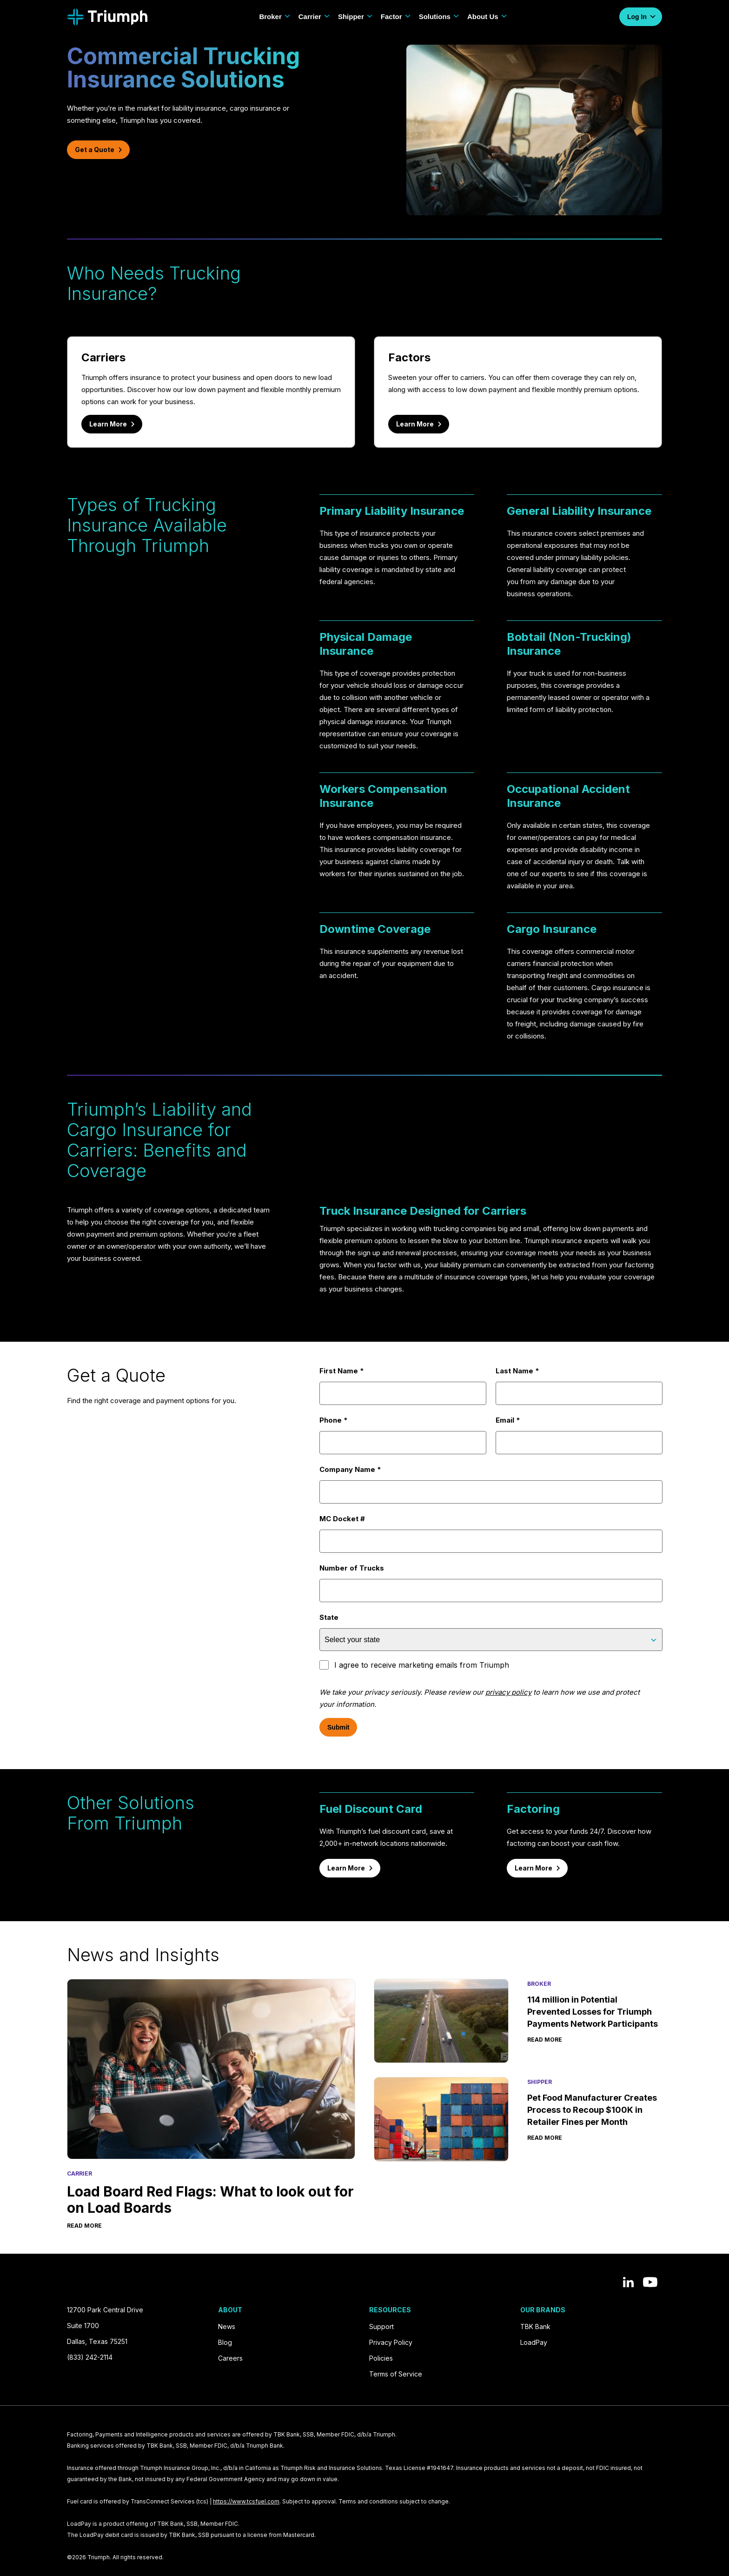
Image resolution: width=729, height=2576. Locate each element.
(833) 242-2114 (90, 2357)
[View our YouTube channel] (650, 2282)
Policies (381, 2358)
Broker (275, 16)
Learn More (111, 424)
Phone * (402, 1435)
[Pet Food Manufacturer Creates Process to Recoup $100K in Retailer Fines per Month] (441, 2119)
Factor (396, 16)
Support (381, 2326)
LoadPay (533, 2342)
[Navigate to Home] (107, 17)
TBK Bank (535, 2326)
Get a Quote (98, 149)
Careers (230, 2358)
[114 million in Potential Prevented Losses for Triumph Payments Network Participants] (441, 2021)
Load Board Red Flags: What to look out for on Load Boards (210, 2199)
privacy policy (508, 1692)
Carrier (314, 16)
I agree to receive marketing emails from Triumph (414, 1665)
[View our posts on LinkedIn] (628, 2282)
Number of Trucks (491, 1583)
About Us (487, 16)
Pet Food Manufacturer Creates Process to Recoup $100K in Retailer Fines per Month (592, 2110)
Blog (225, 2342)
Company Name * (491, 1484)
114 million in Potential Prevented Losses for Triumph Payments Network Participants (592, 2012)
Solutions (439, 16)
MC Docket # (491, 1533)
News (226, 2326)
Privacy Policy (390, 2342)
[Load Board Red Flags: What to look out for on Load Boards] (211, 2069)
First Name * (402, 1385)
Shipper (355, 16)
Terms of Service (395, 2374)
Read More (84, 2225)
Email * (578, 1435)
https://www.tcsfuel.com (246, 2501)
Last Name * (578, 1385)
